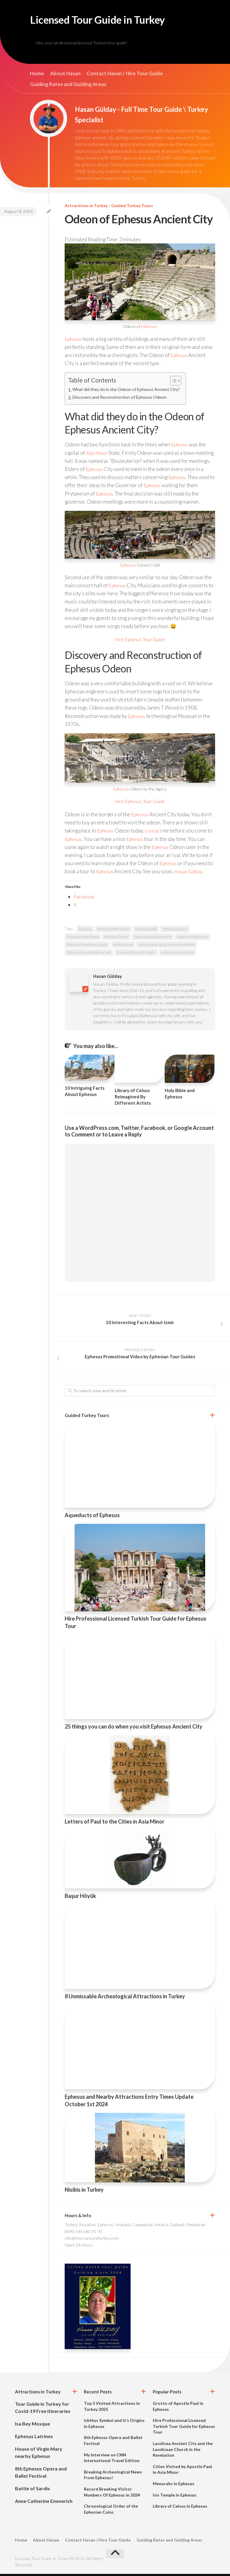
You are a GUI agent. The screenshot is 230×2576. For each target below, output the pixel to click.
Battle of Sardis (32, 2490)
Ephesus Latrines (34, 2438)
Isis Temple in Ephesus (174, 2497)
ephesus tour (123, 946)
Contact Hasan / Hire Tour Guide (125, 76)
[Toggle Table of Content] (176, 383)
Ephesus (149, 328)
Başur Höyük (80, 1898)
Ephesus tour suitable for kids (89, 954)
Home (37, 76)
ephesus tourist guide (177, 954)
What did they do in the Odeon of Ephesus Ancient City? (127, 392)
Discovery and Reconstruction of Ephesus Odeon (121, 399)
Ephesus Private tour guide (87, 946)
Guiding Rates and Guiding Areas (68, 86)
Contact (155, 833)
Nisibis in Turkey (84, 2191)
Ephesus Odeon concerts (152, 939)
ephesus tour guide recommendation (167, 946)
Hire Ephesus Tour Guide (140, 641)
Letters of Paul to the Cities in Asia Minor (114, 1823)
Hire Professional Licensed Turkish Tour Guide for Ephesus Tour (184, 2428)
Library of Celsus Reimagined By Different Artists (133, 1099)
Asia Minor (98, 455)
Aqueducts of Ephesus (92, 1517)
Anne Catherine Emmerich (43, 2503)
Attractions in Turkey (86, 207)
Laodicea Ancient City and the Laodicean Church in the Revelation (183, 2451)
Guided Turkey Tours (132, 207)
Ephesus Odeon (116, 939)
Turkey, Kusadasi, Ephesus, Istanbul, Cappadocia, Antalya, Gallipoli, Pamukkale (135, 2226)
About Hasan (65, 76)
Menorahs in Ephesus (173, 2485)
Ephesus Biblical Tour (113, 931)
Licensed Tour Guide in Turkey (112, 20)
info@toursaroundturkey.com (92, 2240)
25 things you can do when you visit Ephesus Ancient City (133, 1729)
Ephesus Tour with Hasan (136, 954)
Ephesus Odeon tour (192, 939)
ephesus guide (146, 931)
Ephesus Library (175, 931)
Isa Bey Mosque (32, 2426)
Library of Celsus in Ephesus (180, 2508)
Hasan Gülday (190, 873)
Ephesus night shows (83, 939)
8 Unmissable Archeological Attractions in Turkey (125, 1998)
